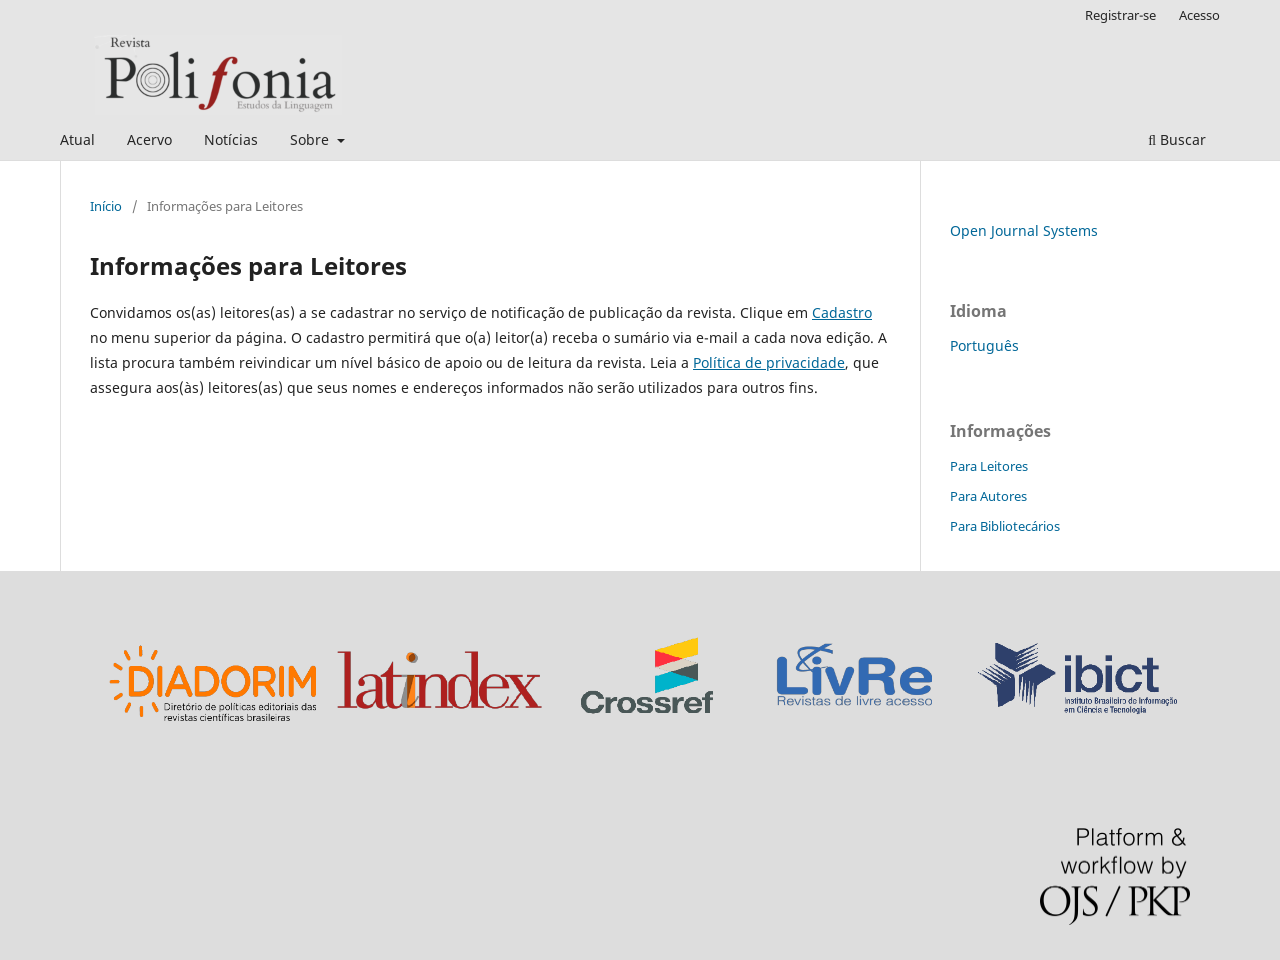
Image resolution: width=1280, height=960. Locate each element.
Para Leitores (989, 466)
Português (984, 345)
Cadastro (842, 312)
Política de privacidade (769, 362)
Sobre (311, 139)
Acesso (1199, 15)
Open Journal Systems (1024, 230)
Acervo (149, 139)
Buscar (1177, 139)
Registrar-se (1120, 15)
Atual (77, 139)
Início (106, 206)
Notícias (231, 139)
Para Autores (988, 496)
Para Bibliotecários (1005, 526)
